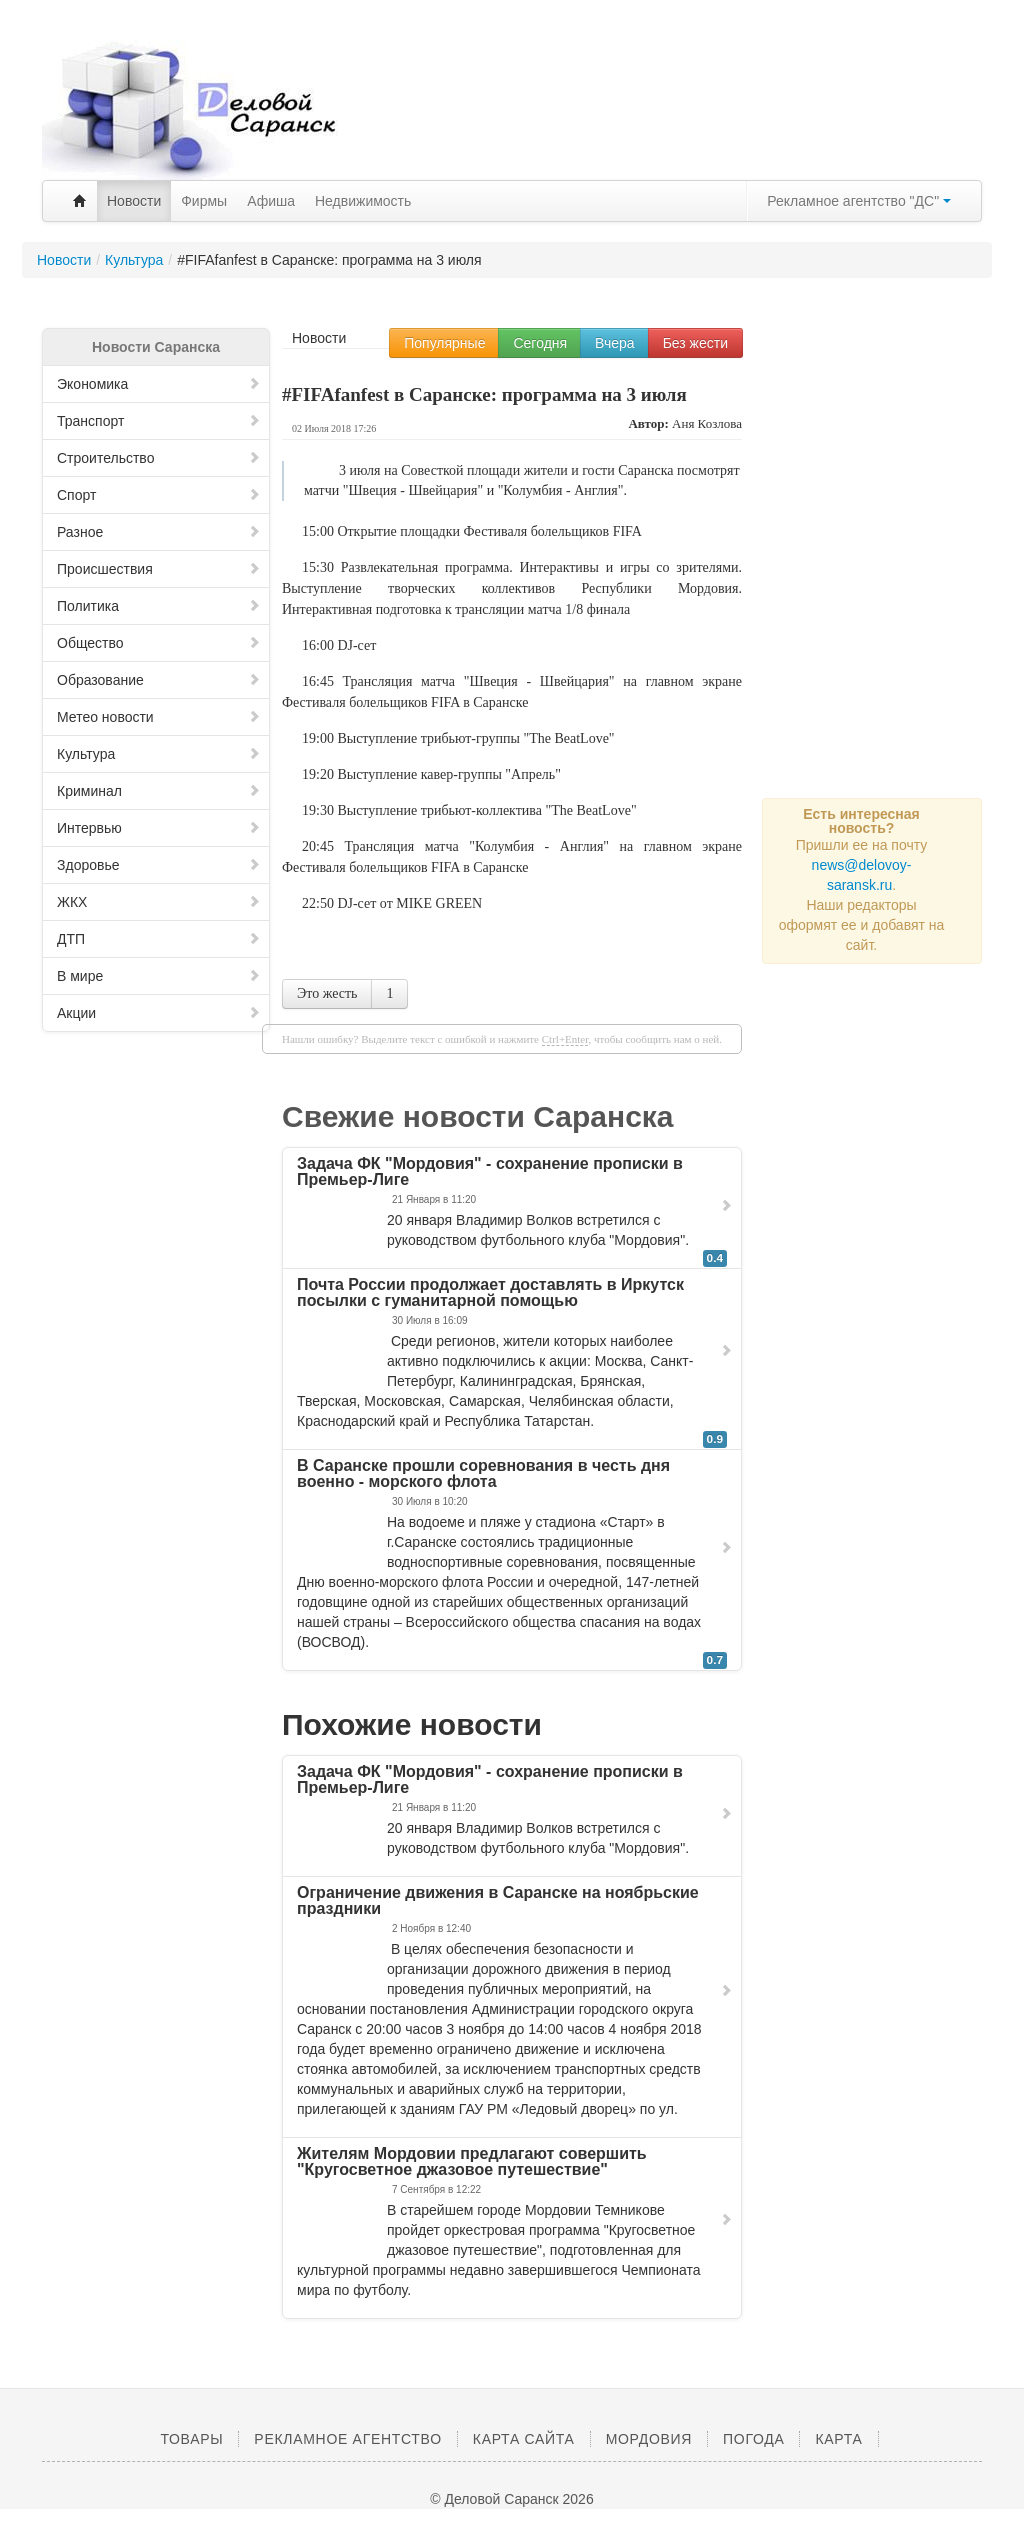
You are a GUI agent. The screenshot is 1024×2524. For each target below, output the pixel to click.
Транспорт (159, 421)
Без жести (695, 343)
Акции (159, 1013)
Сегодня (540, 343)
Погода (753, 2439)
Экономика (159, 384)
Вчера (615, 343)
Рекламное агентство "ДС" (859, 201)
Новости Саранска (156, 347)
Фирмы (204, 201)
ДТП (159, 939)
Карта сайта (524, 2439)
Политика (159, 606)
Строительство (159, 458)
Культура (159, 754)
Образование (159, 680)
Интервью (159, 828)
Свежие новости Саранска (478, 1116)
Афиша (271, 201)
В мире (159, 976)
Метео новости (159, 717)
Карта (838, 2439)
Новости (134, 201)
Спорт (159, 495)
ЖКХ (159, 902)
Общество (159, 643)
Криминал (159, 791)
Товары (191, 2439)
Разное (159, 532)
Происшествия (159, 569)
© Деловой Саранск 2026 (511, 2499)
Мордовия (649, 2439)
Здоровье (159, 865)
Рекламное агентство (347, 2439)
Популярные (444, 343)
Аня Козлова (707, 423)
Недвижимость (363, 201)
